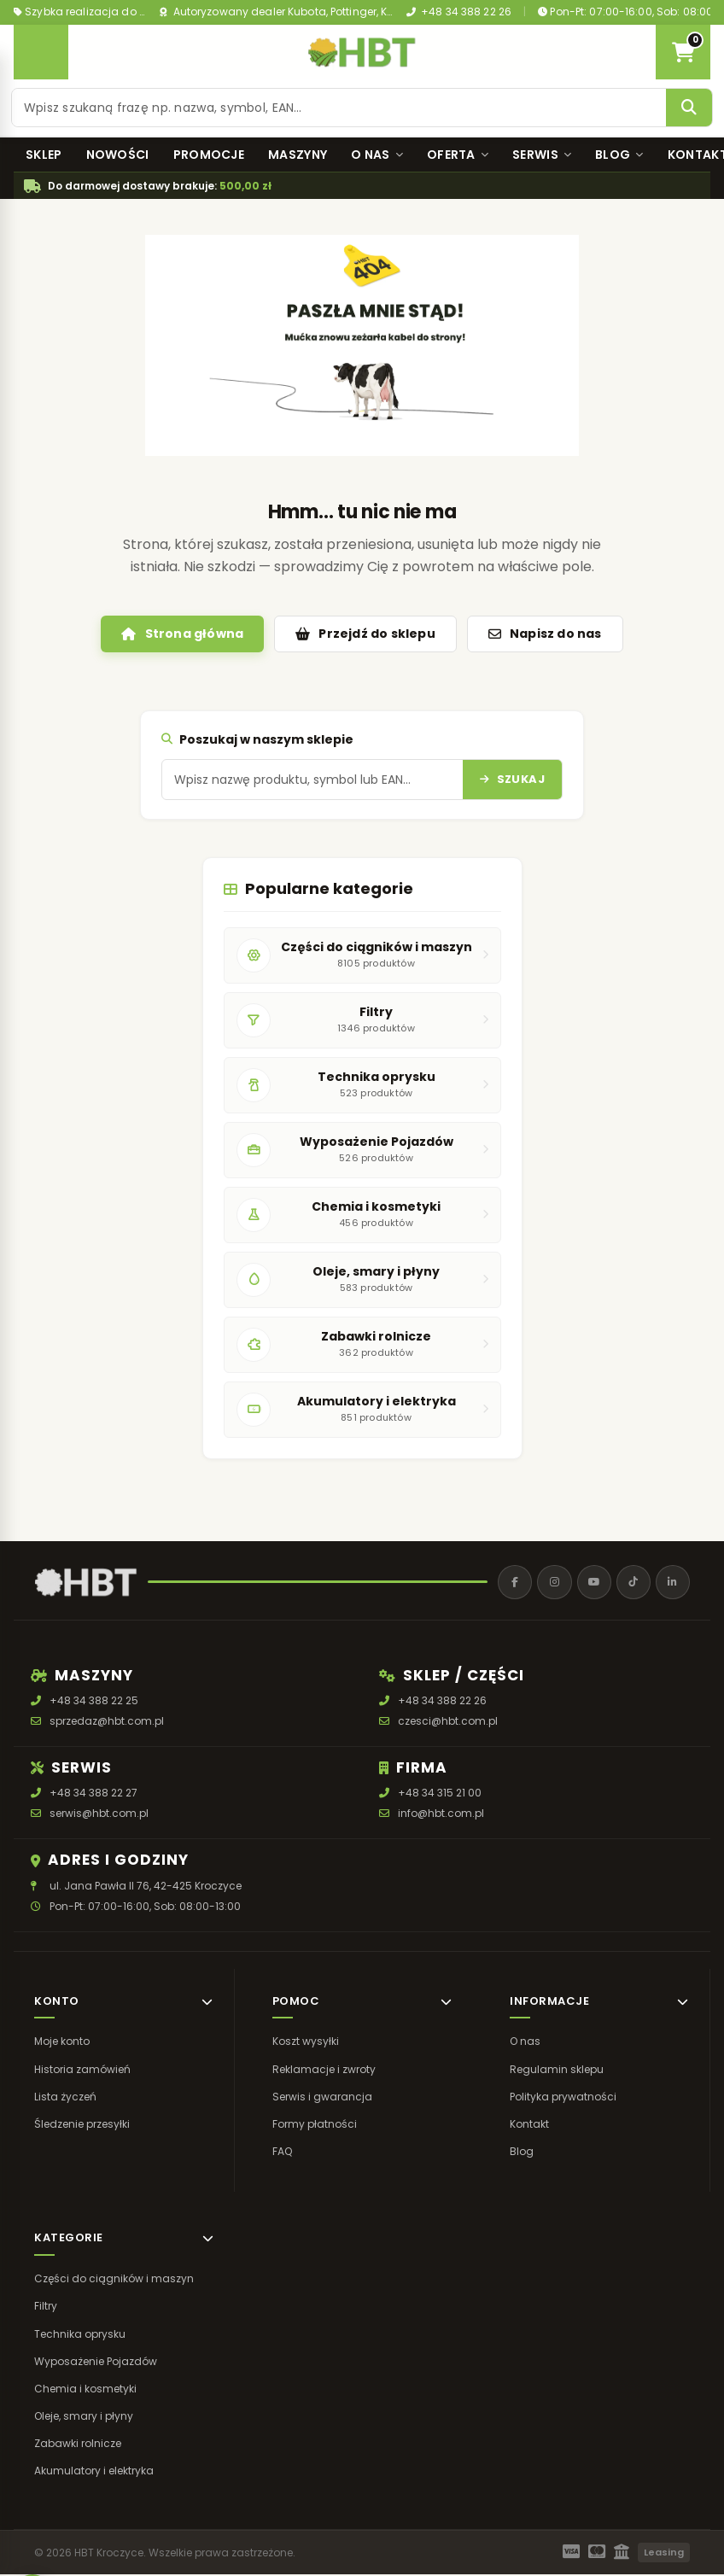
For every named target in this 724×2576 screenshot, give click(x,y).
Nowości (117, 154)
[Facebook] (508, 1583)
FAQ (282, 2153)
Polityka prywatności (563, 2098)
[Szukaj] (690, 107)
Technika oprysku (80, 2335)
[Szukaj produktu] (339, 107)
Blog (619, 154)
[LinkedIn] (672, 1583)
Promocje (208, 154)
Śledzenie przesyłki (82, 2125)
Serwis (541, 154)
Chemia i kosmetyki (85, 2390)
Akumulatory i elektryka (94, 2472)
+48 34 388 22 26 (458, 12)
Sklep (44, 154)
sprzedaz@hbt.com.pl (107, 1722)
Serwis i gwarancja (322, 2098)
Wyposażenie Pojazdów (95, 2363)
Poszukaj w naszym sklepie (257, 739)
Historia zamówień (82, 2070)
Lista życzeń (65, 2098)
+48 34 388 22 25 (94, 1702)
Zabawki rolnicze (77, 2445)
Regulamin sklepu (557, 2070)
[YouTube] (590, 1583)
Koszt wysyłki (305, 2043)
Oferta (457, 154)
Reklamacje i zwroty (324, 2070)
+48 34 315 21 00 (440, 1794)
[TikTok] (631, 1583)
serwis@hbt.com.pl (99, 1815)
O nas (377, 154)
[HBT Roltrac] (362, 52)
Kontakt (529, 2125)
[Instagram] (549, 1583)
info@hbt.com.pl (441, 1815)
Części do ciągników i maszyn (114, 2280)
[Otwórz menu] (41, 52)
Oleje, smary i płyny (83, 2417)
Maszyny (297, 154)
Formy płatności (314, 2125)
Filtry (45, 2307)
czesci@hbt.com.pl (448, 1722)
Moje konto (62, 2043)
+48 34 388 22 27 (93, 1794)
